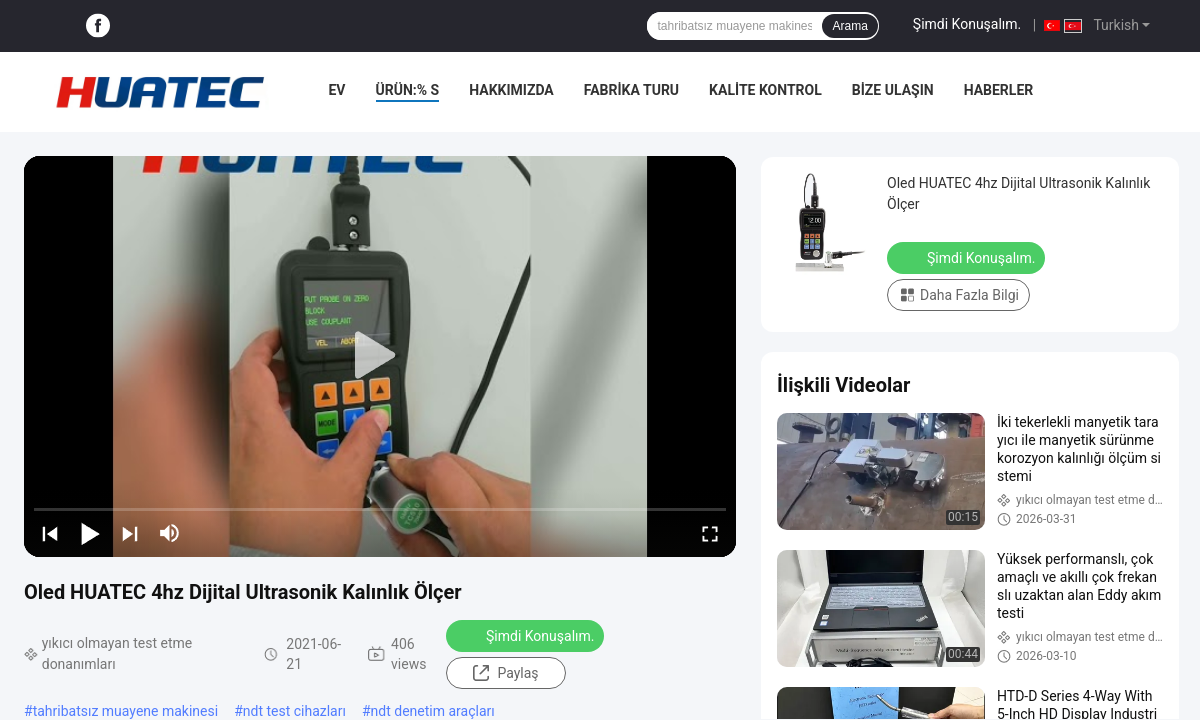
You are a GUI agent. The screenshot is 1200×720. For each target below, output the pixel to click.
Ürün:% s (408, 90)
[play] (380, 356)
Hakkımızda (511, 90)
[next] (130, 533)
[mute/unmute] (170, 533)
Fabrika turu (631, 90)
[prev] (50, 533)
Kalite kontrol (765, 90)
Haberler (999, 90)
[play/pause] (90, 533)
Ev (336, 90)
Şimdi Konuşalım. (967, 24)
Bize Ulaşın (893, 90)
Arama (849, 26)
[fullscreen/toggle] (710, 533)
